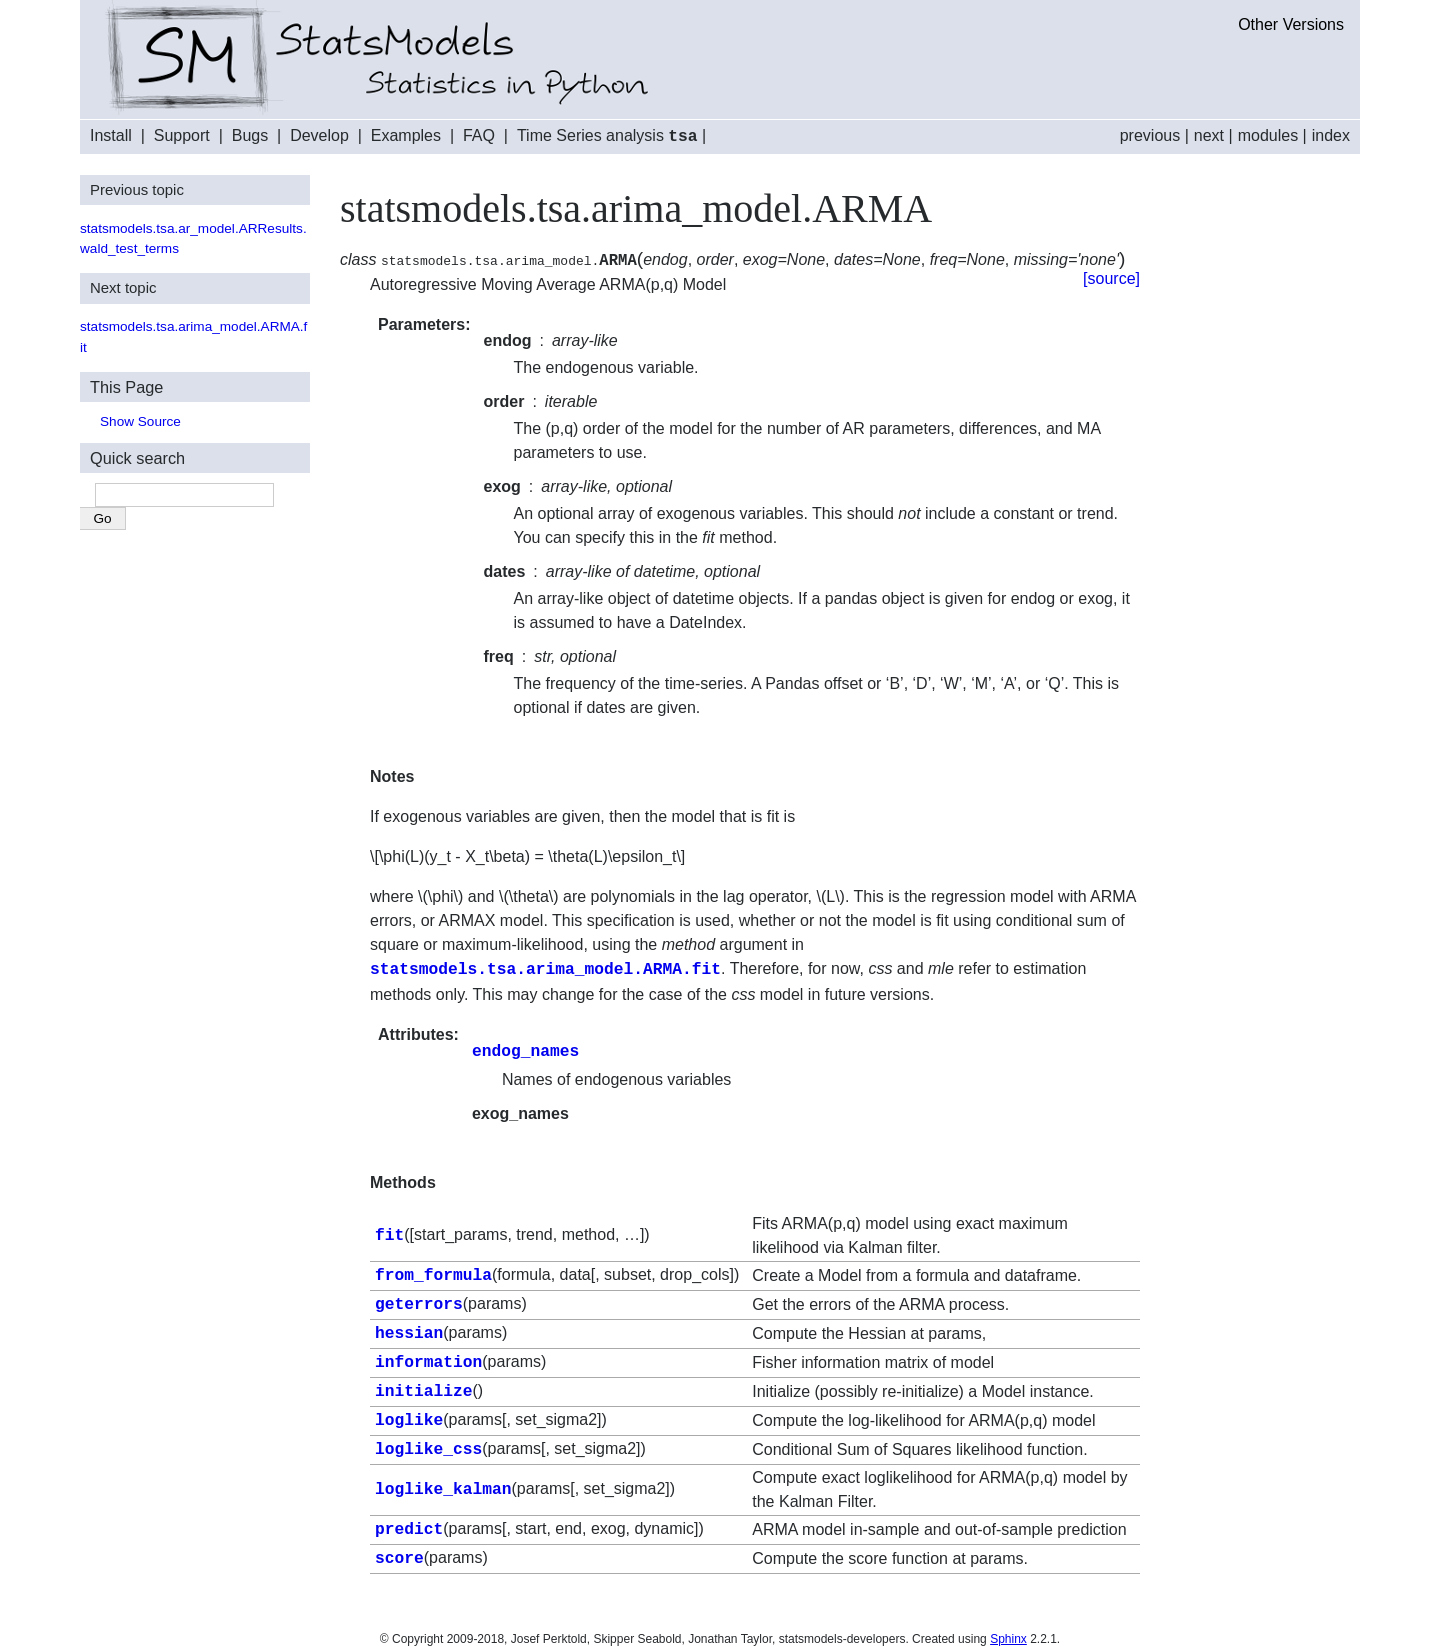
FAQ (479, 136)
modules (1268, 135)
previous (1150, 135)
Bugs (250, 136)
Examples (406, 136)
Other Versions (1291, 24)
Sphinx (1008, 1627)
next (1209, 135)
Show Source (140, 420)
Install (111, 136)
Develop (319, 136)
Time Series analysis (607, 136)
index (1331, 135)
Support (182, 136)
